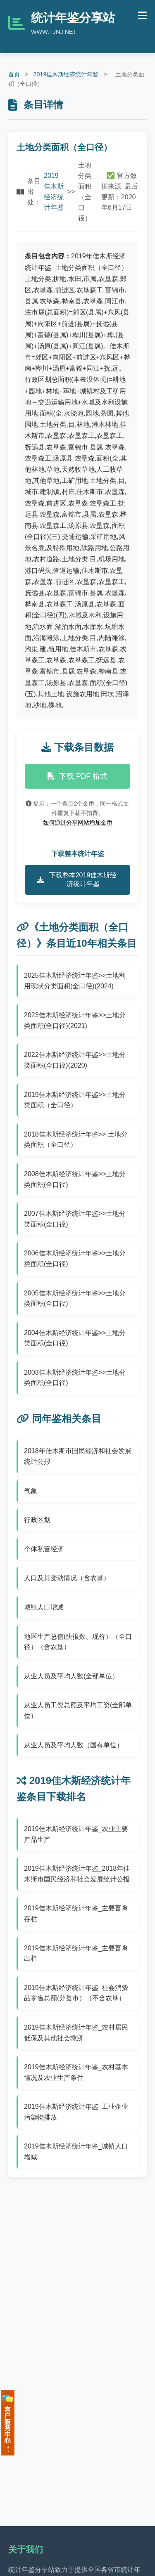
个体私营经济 (44, 1549)
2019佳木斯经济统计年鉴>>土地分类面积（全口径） (75, 1100)
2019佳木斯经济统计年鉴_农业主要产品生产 (76, 1834)
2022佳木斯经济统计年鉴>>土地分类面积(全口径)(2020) (75, 1060)
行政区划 (37, 1519)
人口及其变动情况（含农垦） (67, 1577)
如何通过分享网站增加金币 (77, 822)
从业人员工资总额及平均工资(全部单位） (78, 1710)
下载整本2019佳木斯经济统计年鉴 (77, 879)
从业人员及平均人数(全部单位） (71, 1676)
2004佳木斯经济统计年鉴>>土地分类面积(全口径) (75, 1338)
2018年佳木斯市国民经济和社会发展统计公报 (77, 1456)
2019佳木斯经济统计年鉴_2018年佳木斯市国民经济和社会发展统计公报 (77, 1874)
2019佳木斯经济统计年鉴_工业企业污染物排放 (76, 2112)
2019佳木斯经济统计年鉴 (65, 74)
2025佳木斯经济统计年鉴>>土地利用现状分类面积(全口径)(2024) (75, 981)
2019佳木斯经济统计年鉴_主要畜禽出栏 (76, 1953)
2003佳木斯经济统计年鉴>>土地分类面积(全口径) (75, 1378)
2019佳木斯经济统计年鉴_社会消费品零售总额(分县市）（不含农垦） (76, 1993)
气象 (30, 1490)
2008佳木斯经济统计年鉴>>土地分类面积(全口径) (75, 1179)
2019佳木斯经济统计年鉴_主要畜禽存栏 (76, 1913)
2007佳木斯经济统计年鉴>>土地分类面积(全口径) (75, 1219)
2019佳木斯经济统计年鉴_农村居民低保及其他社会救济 (76, 2033)
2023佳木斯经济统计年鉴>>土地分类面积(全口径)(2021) (75, 1020)
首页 (14, 74)
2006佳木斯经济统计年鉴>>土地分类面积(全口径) (75, 1258)
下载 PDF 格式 (77, 776)
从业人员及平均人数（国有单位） (73, 1745)
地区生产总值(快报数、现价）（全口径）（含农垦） (78, 1642)
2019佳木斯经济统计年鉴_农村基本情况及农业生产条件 (76, 2072)
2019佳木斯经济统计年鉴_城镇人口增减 (76, 2151)
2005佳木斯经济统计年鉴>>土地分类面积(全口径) (75, 1298)
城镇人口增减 (44, 1607)
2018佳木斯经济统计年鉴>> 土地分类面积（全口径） (76, 1140)
